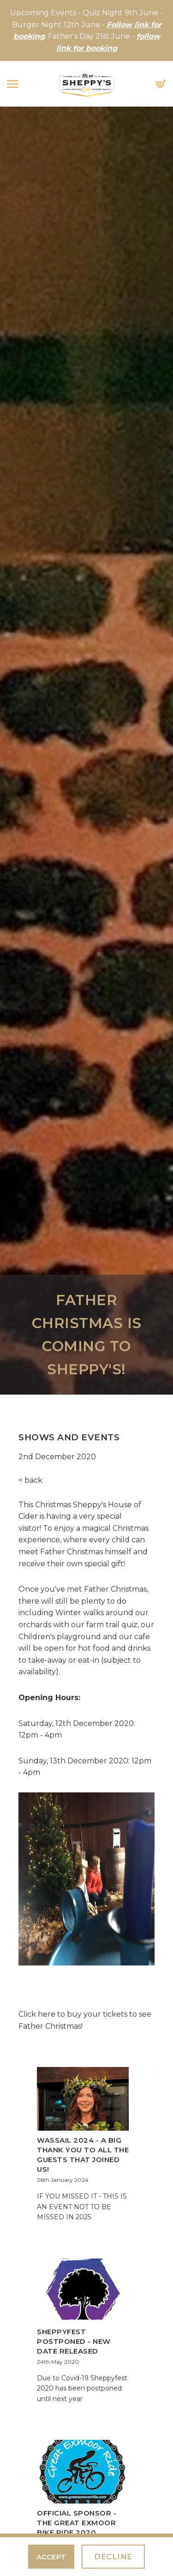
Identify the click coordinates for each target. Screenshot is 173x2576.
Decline (113, 2556)
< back (30, 1480)
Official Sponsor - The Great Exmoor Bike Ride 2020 (76, 2523)
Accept (51, 2556)
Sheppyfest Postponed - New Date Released (74, 2341)
